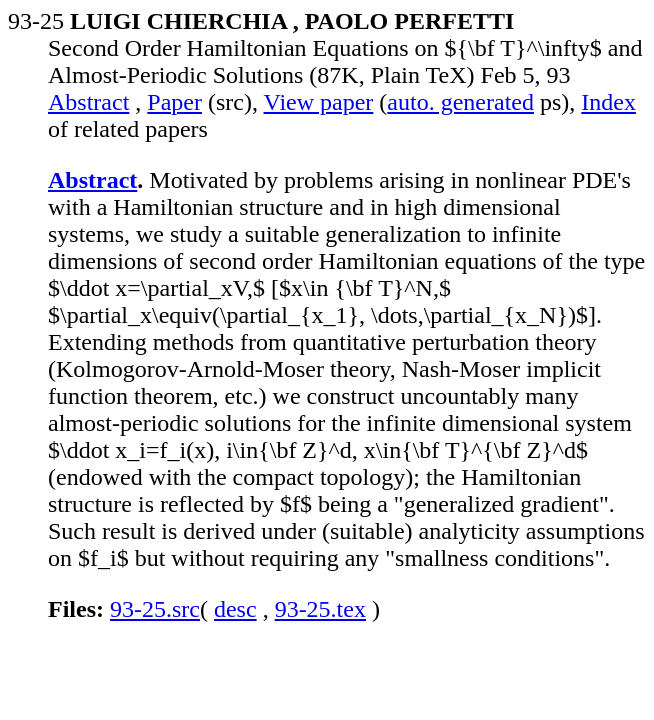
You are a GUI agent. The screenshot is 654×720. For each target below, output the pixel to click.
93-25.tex (320, 609)
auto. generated (460, 102)
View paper (319, 102)
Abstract (88, 102)
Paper (174, 102)
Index (608, 102)
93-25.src (155, 609)
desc (235, 609)
